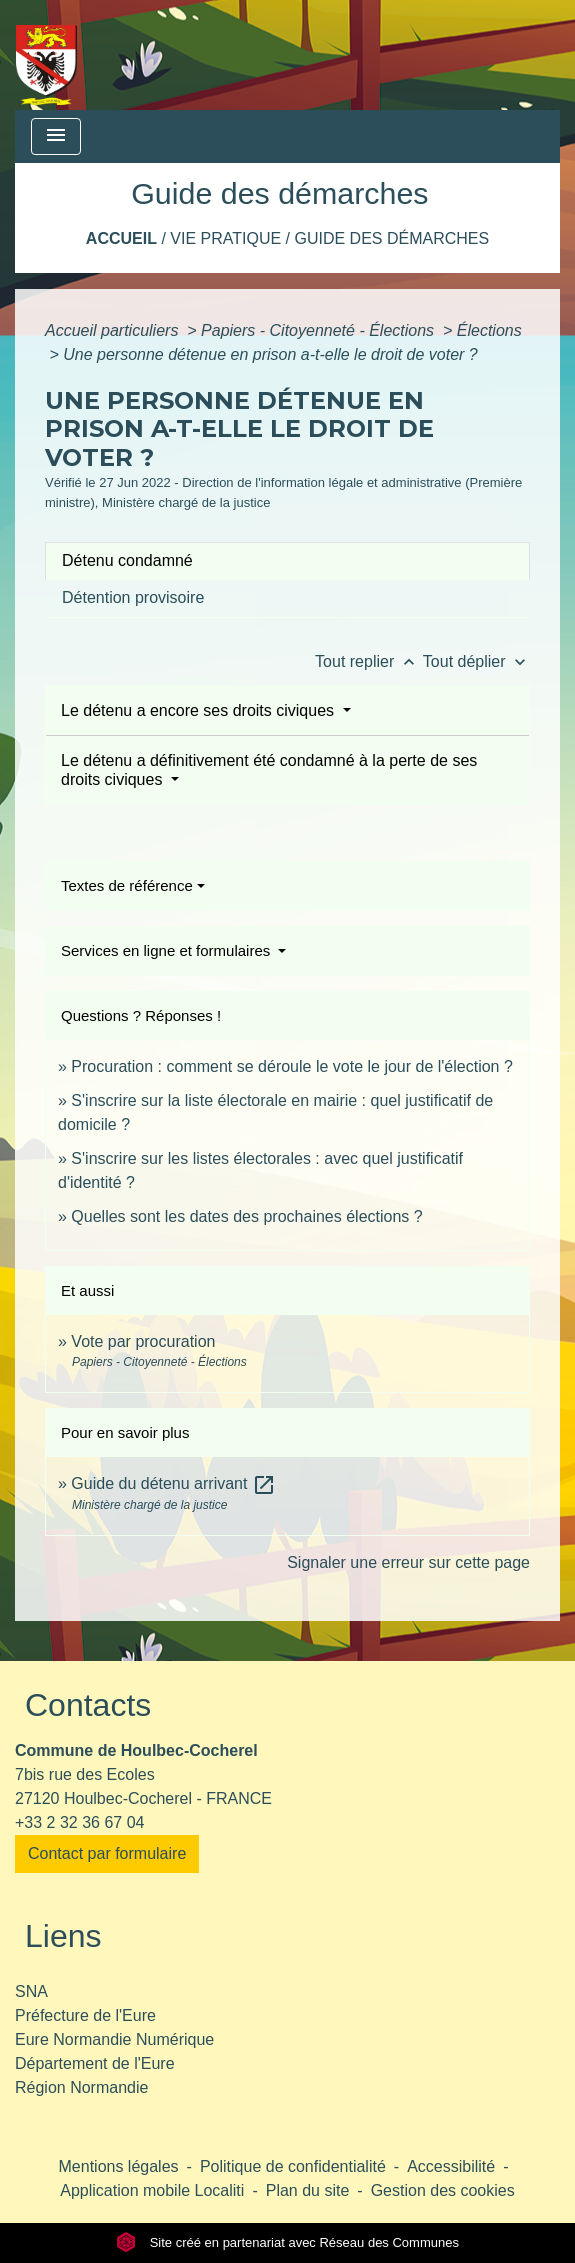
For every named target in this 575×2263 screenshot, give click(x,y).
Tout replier (369, 661)
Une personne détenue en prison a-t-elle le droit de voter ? (270, 354)
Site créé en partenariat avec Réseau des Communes (287, 2242)
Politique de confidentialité (293, 2166)
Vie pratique (225, 238)
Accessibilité (451, 2166)
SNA (31, 1991)
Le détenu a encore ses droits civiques (200, 710)
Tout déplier (476, 661)
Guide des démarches (391, 238)
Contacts (88, 1705)
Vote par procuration (143, 1341)
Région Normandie (81, 2087)
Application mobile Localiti (152, 2190)
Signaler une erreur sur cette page (408, 1562)
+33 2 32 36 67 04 (79, 1822)
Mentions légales (119, 2166)
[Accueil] (46, 55)
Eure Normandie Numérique (114, 2039)
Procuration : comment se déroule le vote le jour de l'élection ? (292, 1066)
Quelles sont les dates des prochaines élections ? (246, 1216)
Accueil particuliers (114, 330)
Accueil (121, 238)
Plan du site (308, 2190)
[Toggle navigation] (56, 136)
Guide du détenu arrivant (173, 1483)
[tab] (287, 561)
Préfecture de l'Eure (85, 2015)
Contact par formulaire (107, 1853)
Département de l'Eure (95, 2063)
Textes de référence (127, 885)
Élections (489, 330)
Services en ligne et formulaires (167, 950)
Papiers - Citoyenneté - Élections (319, 330)
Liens (63, 1936)
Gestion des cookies (443, 2190)
